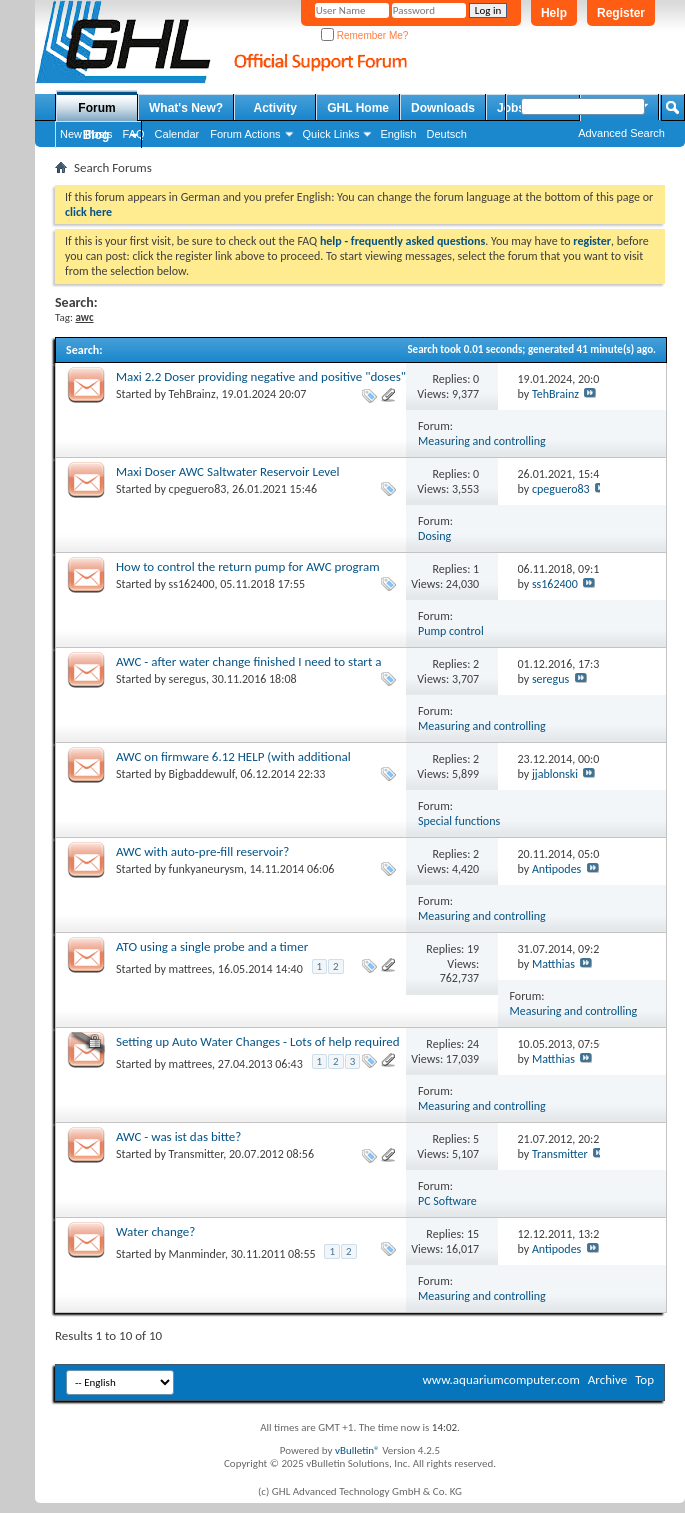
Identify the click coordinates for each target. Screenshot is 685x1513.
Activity (275, 108)
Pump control (451, 631)
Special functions (459, 821)
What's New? (186, 108)
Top (644, 1379)
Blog (96, 135)
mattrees (191, 969)
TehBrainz (192, 394)
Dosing (434, 536)
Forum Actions (245, 134)
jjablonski (555, 774)
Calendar (177, 134)
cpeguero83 (198, 489)
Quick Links (331, 134)
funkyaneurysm (206, 869)
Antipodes (556, 869)
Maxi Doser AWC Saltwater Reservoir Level (228, 471)
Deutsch (446, 134)
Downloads (443, 108)
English (398, 134)
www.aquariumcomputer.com (500, 1379)
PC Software (447, 1201)
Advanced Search (621, 133)
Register (621, 13)
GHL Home (358, 108)
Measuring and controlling (482, 441)
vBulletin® (357, 1450)
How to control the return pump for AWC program (248, 566)
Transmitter (196, 1154)
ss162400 (192, 584)
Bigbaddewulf (202, 774)
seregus (187, 679)
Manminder (197, 1254)
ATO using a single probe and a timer (212, 946)
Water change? (155, 1231)
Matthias (553, 964)
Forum (96, 108)
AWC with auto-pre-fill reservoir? (202, 851)
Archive (607, 1379)
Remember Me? (364, 35)
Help (554, 13)
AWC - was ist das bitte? (178, 1136)
